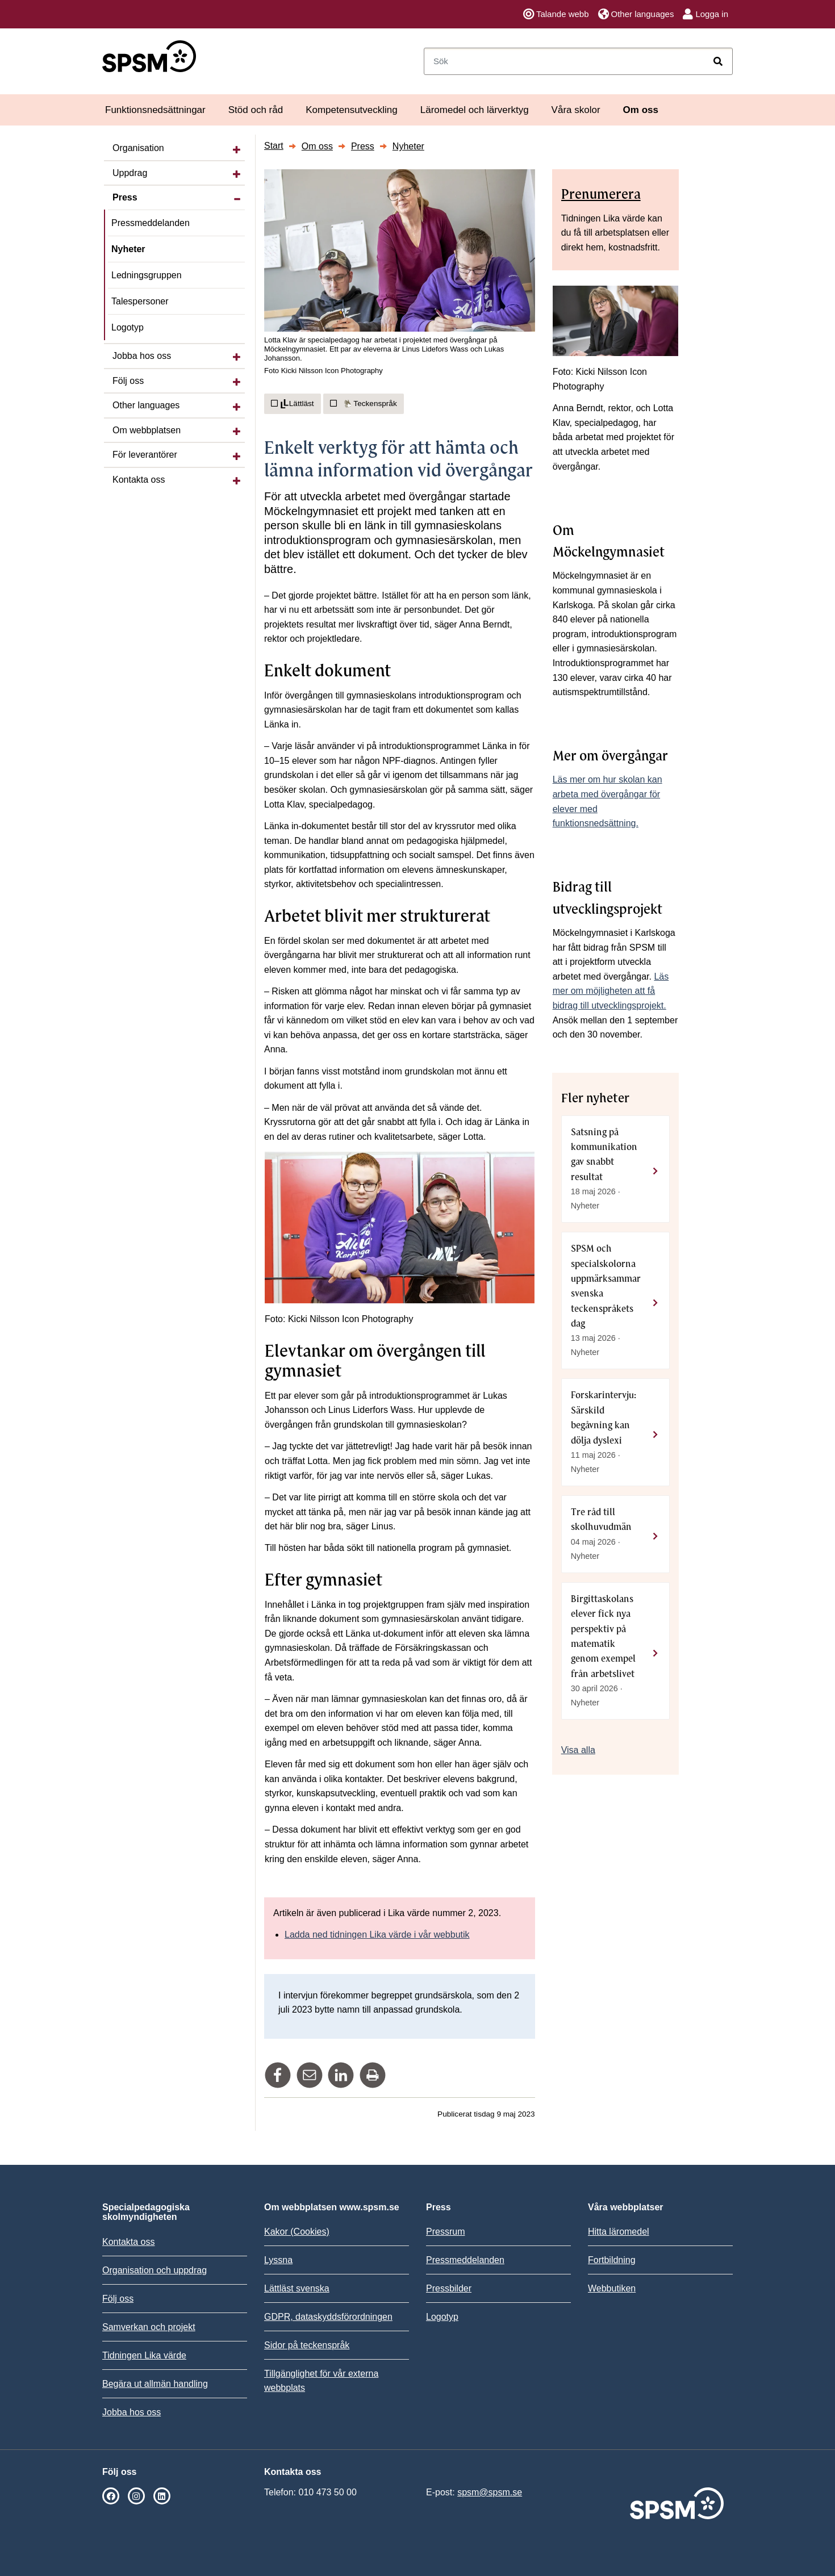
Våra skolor (576, 109)
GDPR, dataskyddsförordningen (328, 2317)
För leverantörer (144, 454)
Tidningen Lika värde (144, 2355)
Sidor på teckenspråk (306, 2345)
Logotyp (127, 327)
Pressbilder (448, 2288)
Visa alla (578, 1750)
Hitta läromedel (618, 2231)
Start (273, 145)
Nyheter (128, 249)
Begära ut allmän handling (155, 2384)
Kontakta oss (138, 479)
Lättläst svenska (296, 2288)
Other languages (636, 14)
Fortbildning (612, 2260)
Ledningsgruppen (146, 275)
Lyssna (278, 2260)
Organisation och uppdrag (154, 2270)
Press (124, 197)
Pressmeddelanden (150, 223)
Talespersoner (140, 301)
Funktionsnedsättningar (155, 109)
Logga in (705, 14)
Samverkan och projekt (148, 2327)
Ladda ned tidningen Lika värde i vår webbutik (377, 1934)
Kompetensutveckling (352, 109)
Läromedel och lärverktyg (474, 109)
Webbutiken (612, 2288)
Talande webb (556, 14)
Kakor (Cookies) (296, 2231)
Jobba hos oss (141, 356)
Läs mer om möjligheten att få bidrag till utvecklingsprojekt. (611, 991)
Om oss (640, 109)
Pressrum (445, 2231)
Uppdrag (129, 173)
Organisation (138, 148)
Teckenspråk (363, 403)
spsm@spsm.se (489, 2492)
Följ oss (128, 381)
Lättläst (292, 403)
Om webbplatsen (146, 430)
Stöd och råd (255, 109)
